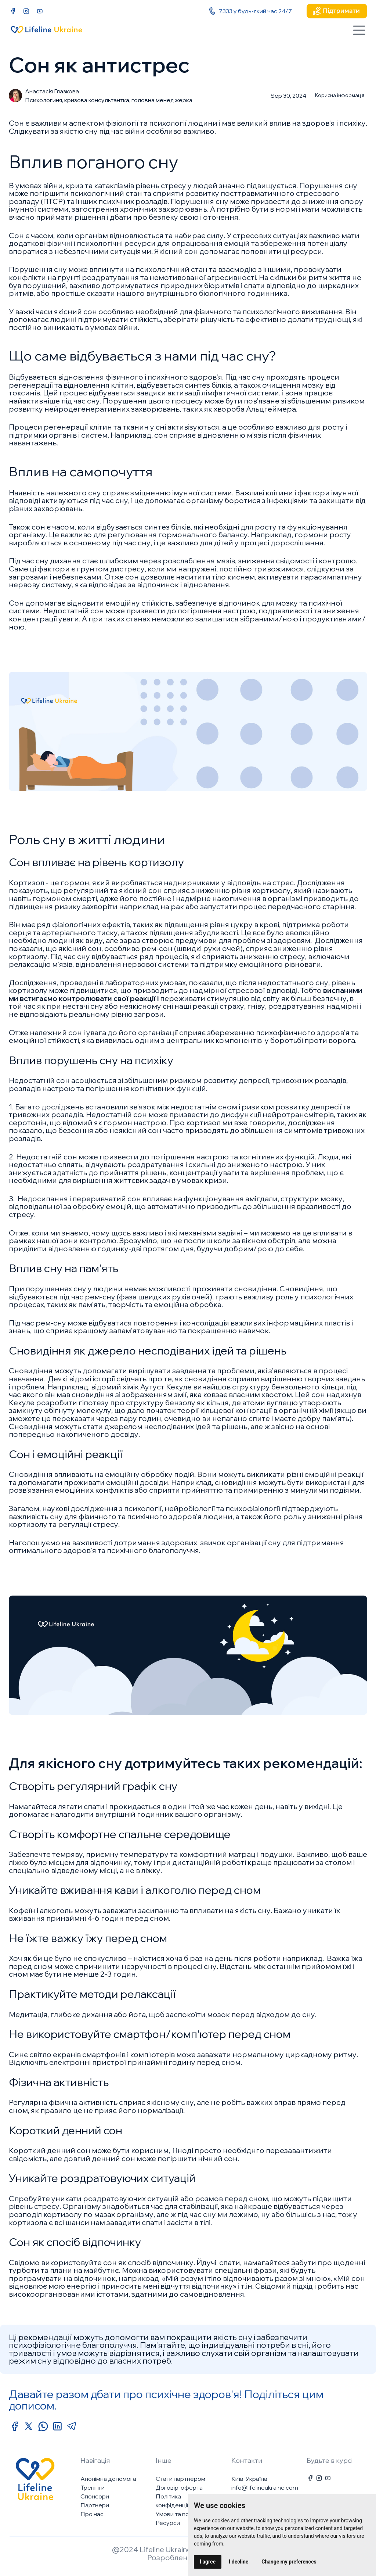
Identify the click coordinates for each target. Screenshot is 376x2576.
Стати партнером (180, 2478)
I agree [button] (208, 2562)
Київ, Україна (249, 2478)
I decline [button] (238, 2562)
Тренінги (92, 2487)
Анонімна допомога (108, 2478)
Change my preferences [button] (288, 2562)
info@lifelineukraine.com (264, 2487)
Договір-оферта (179, 2487)
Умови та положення (184, 2514)
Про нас (92, 2514)
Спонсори (94, 2496)
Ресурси (168, 2522)
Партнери (94, 2505)
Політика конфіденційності (180, 2501)
